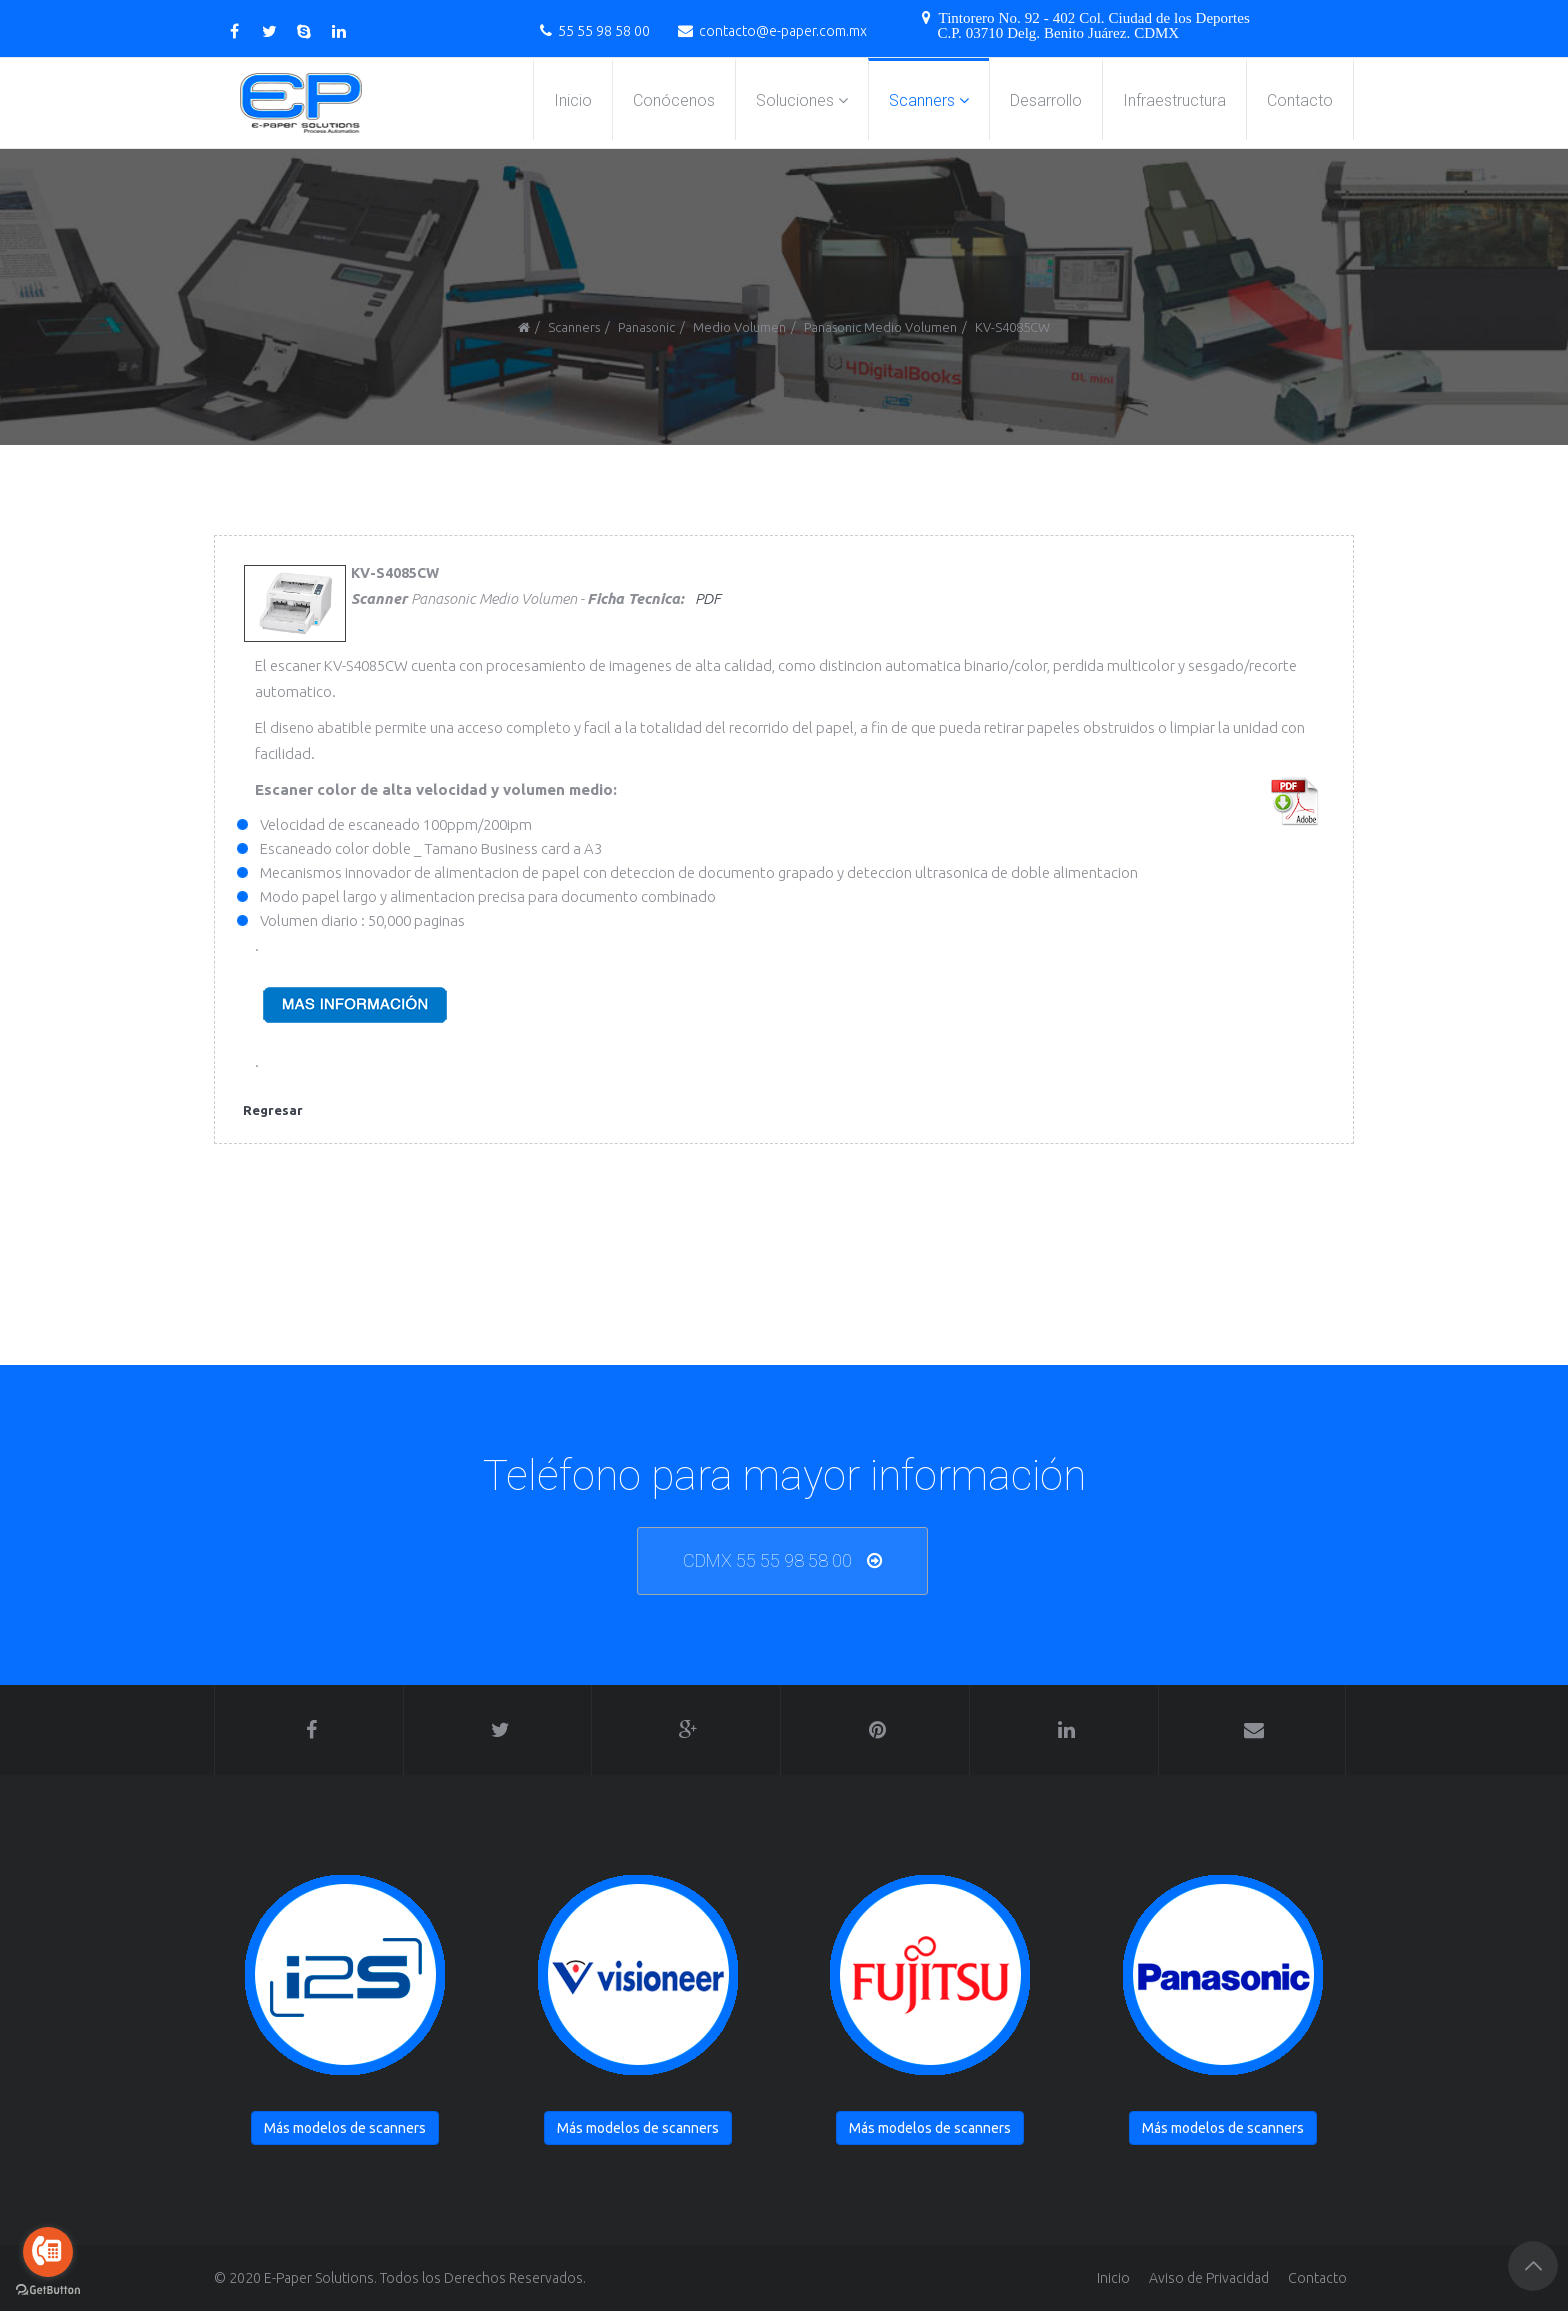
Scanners (922, 100)
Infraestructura (1174, 100)
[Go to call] (48, 2252)
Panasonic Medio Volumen (880, 327)
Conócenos (674, 100)
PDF (708, 598)
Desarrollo (1046, 100)
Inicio (573, 100)
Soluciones (795, 100)
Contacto (1300, 100)
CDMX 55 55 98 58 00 (767, 1560)
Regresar (273, 1110)
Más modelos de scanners (345, 2128)
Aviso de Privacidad (1209, 2278)
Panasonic (646, 327)
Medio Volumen (739, 327)
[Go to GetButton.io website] (48, 2290)
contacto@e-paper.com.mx (783, 31)
